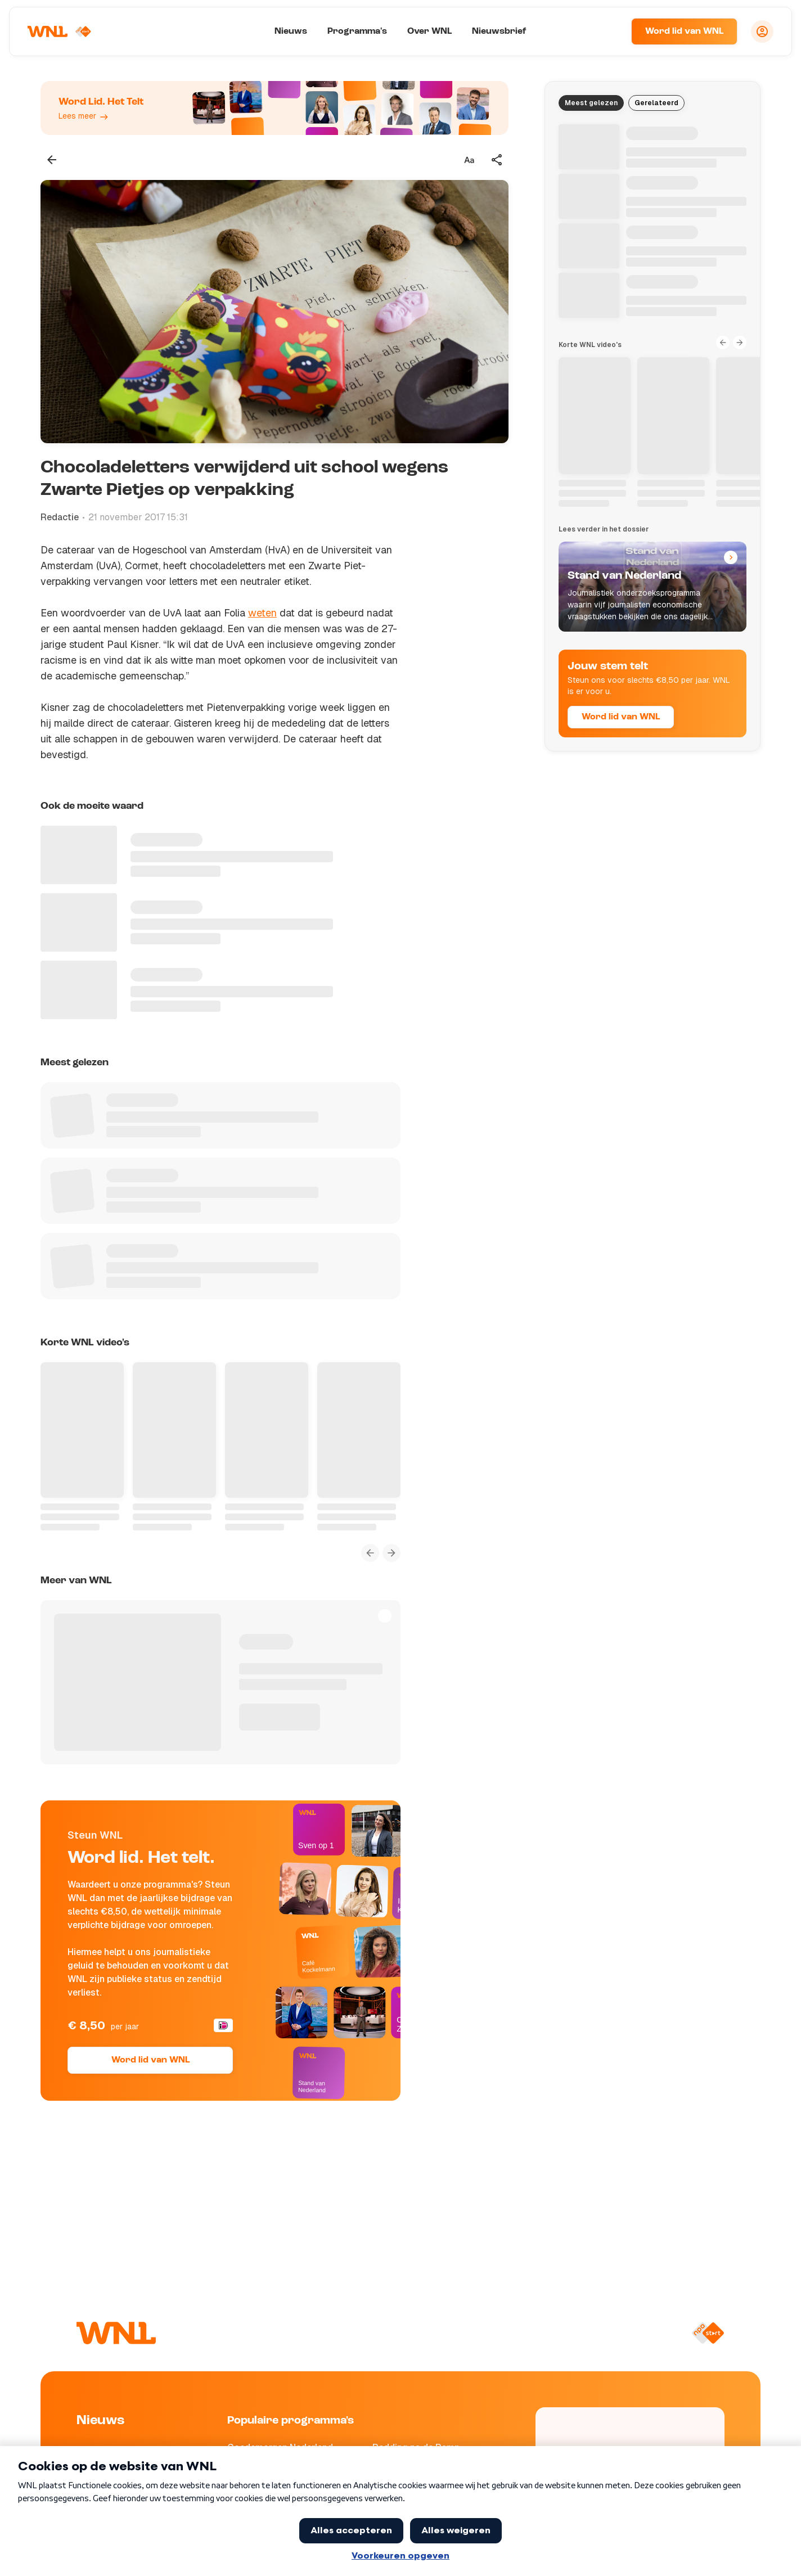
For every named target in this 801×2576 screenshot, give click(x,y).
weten (262, 612)
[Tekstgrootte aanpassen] (469, 159)
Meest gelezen (591, 102)
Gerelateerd (656, 102)
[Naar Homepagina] (60, 31)
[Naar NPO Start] (707, 2333)
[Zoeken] (609, 31)
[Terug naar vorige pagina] (51, 159)
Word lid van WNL (684, 31)
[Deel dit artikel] (497, 159)
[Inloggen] (762, 31)
